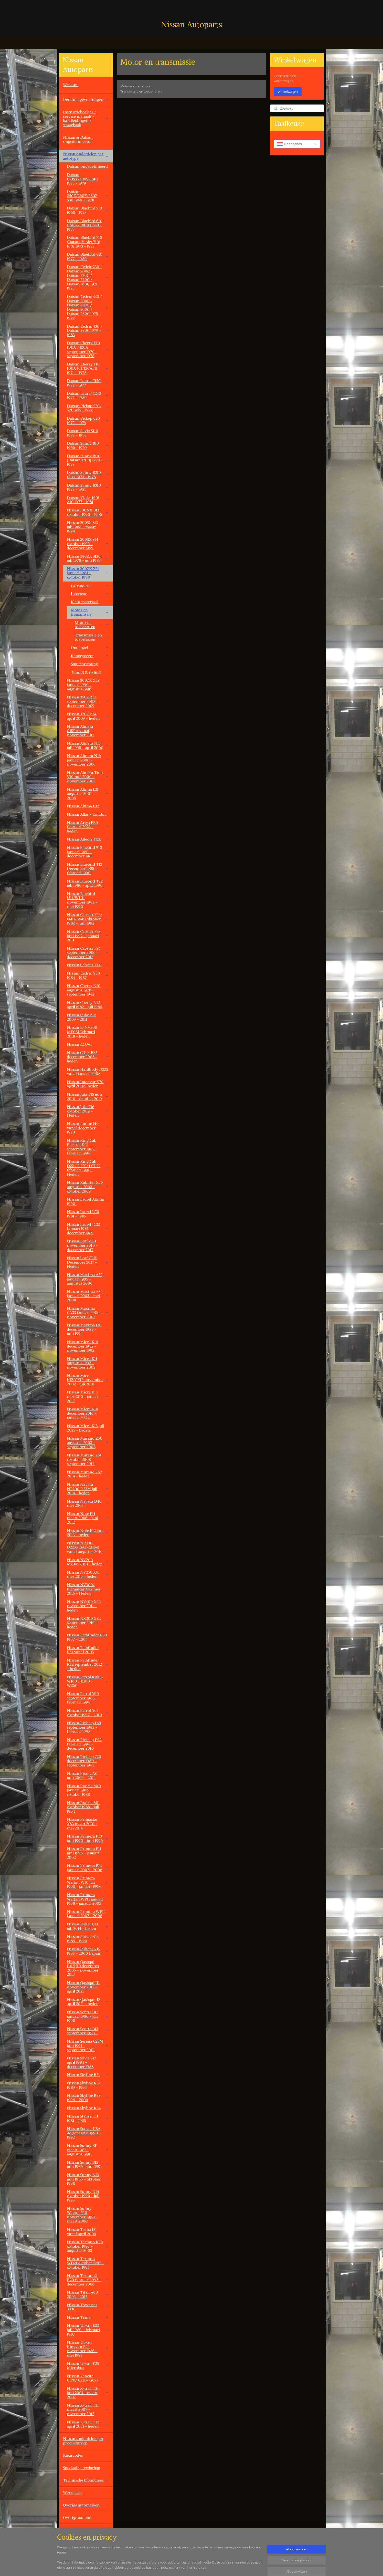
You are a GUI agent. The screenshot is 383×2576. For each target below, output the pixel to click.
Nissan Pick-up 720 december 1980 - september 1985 (88, 1760)
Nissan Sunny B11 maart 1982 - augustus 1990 (88, 2149)
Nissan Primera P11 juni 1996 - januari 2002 (88, 1852)
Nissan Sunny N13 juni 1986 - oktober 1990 (88, 2179)
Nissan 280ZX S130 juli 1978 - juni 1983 (88, 558)
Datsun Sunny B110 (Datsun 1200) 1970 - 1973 (88, 460)
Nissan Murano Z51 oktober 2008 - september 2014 (88, 1459)
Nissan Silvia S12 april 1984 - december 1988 (88, 2062)
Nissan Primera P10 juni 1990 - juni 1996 (88, 1838)
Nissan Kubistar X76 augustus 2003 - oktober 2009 (88, 1186)
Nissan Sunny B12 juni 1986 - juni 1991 (88, 2164)
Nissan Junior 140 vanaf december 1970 (88, 1127)
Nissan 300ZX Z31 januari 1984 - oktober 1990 (88, 573)
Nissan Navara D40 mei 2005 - (88, 1503)
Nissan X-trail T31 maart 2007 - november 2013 (88, 2409)
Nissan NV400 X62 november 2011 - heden (88, 1605)
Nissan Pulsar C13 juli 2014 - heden (88, 1926)
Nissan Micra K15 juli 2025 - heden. (85, 1428)
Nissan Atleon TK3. (88, 839)
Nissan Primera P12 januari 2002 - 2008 (88, 1867)
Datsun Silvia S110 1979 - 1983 (88, 432)
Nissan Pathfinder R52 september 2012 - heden (88, 1664)
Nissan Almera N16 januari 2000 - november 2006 (88, 760)
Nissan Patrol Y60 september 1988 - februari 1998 (88, 1697)
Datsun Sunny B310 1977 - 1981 (88, 487)
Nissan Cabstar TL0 (88, 964)
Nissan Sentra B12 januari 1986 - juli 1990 (88, 2016)
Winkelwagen (288, 91)
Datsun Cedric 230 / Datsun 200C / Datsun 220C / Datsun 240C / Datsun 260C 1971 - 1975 (88, 277)
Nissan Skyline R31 (88, 2074)
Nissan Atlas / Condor (86, 814)
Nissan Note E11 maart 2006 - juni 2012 (88, 1518)
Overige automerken (86, 2505)
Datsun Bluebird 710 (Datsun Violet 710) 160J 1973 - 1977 (88, 241)
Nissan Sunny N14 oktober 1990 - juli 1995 (88, 2195)
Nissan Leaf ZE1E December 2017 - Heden (88, 1262)
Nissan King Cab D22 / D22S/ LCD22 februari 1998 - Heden (88, 1168)
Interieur (90, 593)
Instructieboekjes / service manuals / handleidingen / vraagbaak (86, 118)
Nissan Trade (88, 2317)
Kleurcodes (73, 2455)
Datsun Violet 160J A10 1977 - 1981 (88, 499)
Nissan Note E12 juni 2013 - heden (88, 1532)
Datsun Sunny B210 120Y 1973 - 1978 (88, 474)
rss (220, 2567)
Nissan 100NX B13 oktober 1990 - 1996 (88, 512)
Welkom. (70, 84)
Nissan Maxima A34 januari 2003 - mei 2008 (88, 1295)
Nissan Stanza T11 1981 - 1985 (88, 2118)
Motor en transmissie (90, 612)
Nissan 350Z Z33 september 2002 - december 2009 (88, 701)
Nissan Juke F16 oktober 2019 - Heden (88, 1111)
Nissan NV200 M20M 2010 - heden (88, 1562)
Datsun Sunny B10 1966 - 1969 (88, 445)
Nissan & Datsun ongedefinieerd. (78, 139)
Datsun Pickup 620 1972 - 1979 (88, 420)
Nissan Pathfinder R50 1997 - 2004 (87, 1637)
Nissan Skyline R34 (88, 2107)
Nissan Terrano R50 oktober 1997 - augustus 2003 (88, 2246)
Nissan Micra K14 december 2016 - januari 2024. (88, 1413)
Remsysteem (90, 655)
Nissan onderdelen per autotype (86, 156)
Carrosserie (90, 585)
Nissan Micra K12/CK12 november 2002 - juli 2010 (88, 1379)
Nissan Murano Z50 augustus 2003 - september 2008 (88, 1442)
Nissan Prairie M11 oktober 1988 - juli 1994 (88, 1807)
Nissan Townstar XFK (88, 2307)
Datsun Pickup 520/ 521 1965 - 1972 (88, 408)
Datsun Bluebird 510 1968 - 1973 (88, 210)
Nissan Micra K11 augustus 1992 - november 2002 (88, 1363)
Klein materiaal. (85, 601)
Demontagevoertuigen (86, 99)
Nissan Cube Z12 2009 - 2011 (88, 1017)
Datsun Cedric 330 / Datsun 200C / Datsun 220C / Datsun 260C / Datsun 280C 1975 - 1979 (88, 307)
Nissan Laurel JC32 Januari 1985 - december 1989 (88, 1228)
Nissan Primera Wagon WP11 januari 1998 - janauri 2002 (88, 1899)
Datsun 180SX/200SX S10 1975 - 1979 (88, 179)
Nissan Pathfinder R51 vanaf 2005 (88, 1649)
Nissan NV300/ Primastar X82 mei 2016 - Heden (88, 1589)
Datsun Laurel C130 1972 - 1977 (88, 382)
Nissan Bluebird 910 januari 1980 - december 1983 (88, 851)
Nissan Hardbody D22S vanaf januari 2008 (87, 1071)
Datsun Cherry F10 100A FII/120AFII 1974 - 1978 (88, 368)
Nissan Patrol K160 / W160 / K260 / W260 (88, 1681)
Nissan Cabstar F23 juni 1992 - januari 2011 (88, 935)
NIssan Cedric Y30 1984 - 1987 (88, 975)
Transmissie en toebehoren (141, 91)
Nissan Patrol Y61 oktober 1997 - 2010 (88, 1712)
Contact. (70, 2529)
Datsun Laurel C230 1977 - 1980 (88, 395)
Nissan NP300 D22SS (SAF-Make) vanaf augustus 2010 (88, 1547)
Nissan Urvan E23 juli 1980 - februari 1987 (88, 2329)
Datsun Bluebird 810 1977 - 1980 (88, 256)
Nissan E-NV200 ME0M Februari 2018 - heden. (88, 1031)
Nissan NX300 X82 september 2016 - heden (88, 1622)
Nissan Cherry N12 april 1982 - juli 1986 (88, 1004)
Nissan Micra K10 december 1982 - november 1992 (88, 1346)
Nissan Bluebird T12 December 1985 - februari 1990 (88, 868)
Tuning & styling (86, 672)
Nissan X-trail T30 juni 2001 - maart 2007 (88, 2392)
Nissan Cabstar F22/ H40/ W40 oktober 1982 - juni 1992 (88, 918)
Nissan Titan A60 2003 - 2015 (88, 2294)
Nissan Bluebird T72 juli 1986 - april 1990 (88, 883)
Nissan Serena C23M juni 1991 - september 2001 (88, 2045)
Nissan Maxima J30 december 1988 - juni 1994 (88, 1329)
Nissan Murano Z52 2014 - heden (88, 1474)
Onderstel (90, 647)
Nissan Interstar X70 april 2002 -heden (88, 1084)
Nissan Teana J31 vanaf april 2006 (88, 2231)
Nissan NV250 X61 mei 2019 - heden (88, 1574)
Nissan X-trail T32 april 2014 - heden (88, 2424)
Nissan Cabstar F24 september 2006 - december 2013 (88, 952)
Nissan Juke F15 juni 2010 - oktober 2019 (88, 1096)
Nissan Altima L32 (88, 805)
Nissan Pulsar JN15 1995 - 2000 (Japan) (88, 1951)
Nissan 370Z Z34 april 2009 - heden (88, 716)
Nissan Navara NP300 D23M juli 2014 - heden (88, 1488)
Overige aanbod (77, 2517)
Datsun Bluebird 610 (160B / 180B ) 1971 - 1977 (88, 225)
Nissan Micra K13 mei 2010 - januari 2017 (88, 1396)
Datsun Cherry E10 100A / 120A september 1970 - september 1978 (88, 349)
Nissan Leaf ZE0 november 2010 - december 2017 (88, 1245)
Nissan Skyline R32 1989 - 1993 (88, 2085)
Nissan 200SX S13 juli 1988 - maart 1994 (88, 526)
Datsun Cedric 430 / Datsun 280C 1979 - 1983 (88, 330)
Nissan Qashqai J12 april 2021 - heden (88, 2001)
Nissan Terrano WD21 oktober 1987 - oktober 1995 (88, 2263)
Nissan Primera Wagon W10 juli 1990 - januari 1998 (88, 1882)
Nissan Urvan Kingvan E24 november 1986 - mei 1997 (88, 2349)
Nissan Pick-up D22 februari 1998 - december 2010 (84, 1744)
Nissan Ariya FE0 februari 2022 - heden (88, 826)
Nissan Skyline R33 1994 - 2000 (88, 2097)
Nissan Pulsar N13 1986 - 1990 (88, 1938)
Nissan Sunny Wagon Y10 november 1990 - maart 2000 (88, 2215)
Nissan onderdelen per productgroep (86, 2440)
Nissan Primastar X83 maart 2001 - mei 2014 (88, 1823)
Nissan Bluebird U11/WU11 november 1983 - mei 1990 (88, 900)
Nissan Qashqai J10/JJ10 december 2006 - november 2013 (88, 1968)
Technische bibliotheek (86, 2480)
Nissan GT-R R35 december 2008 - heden (88, 1056)
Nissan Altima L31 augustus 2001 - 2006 (88, 793)
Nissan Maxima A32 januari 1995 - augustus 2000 (88, 1279)
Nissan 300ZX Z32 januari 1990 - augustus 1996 (88, 684)
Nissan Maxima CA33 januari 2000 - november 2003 (88, 1312)
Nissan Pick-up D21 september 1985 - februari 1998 (84, 1727)
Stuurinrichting (90, 663)
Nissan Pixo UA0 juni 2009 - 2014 (88, 1775)
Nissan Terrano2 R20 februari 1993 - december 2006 (88, 2279)
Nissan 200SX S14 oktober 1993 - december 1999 (88, 543)
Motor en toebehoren (136, 86)
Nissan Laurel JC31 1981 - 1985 (88, 1213)
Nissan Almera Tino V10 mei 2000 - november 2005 (88, 776)
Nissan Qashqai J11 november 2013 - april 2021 (88, 1987)
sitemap (209, 2567)
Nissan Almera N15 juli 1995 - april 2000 (88, 745)
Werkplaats (72, 2492)
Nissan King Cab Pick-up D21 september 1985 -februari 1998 (88, 1147)
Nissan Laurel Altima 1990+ (88, 1201)
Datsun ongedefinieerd (87, 166)
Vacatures (71, 2542)
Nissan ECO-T (88, 1044)
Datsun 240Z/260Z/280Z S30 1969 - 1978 (88, 195)
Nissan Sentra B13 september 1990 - (88, 2031)
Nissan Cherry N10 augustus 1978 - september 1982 (88, 990)
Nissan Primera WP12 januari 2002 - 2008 (86, 1913)
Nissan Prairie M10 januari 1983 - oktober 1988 (88, 1790)
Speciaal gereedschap (81, 2467)
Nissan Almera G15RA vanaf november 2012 (88, 730)
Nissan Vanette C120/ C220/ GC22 (88, 2378)
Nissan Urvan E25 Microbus (88, 2365)
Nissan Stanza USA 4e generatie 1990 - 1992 (88, 2133)
